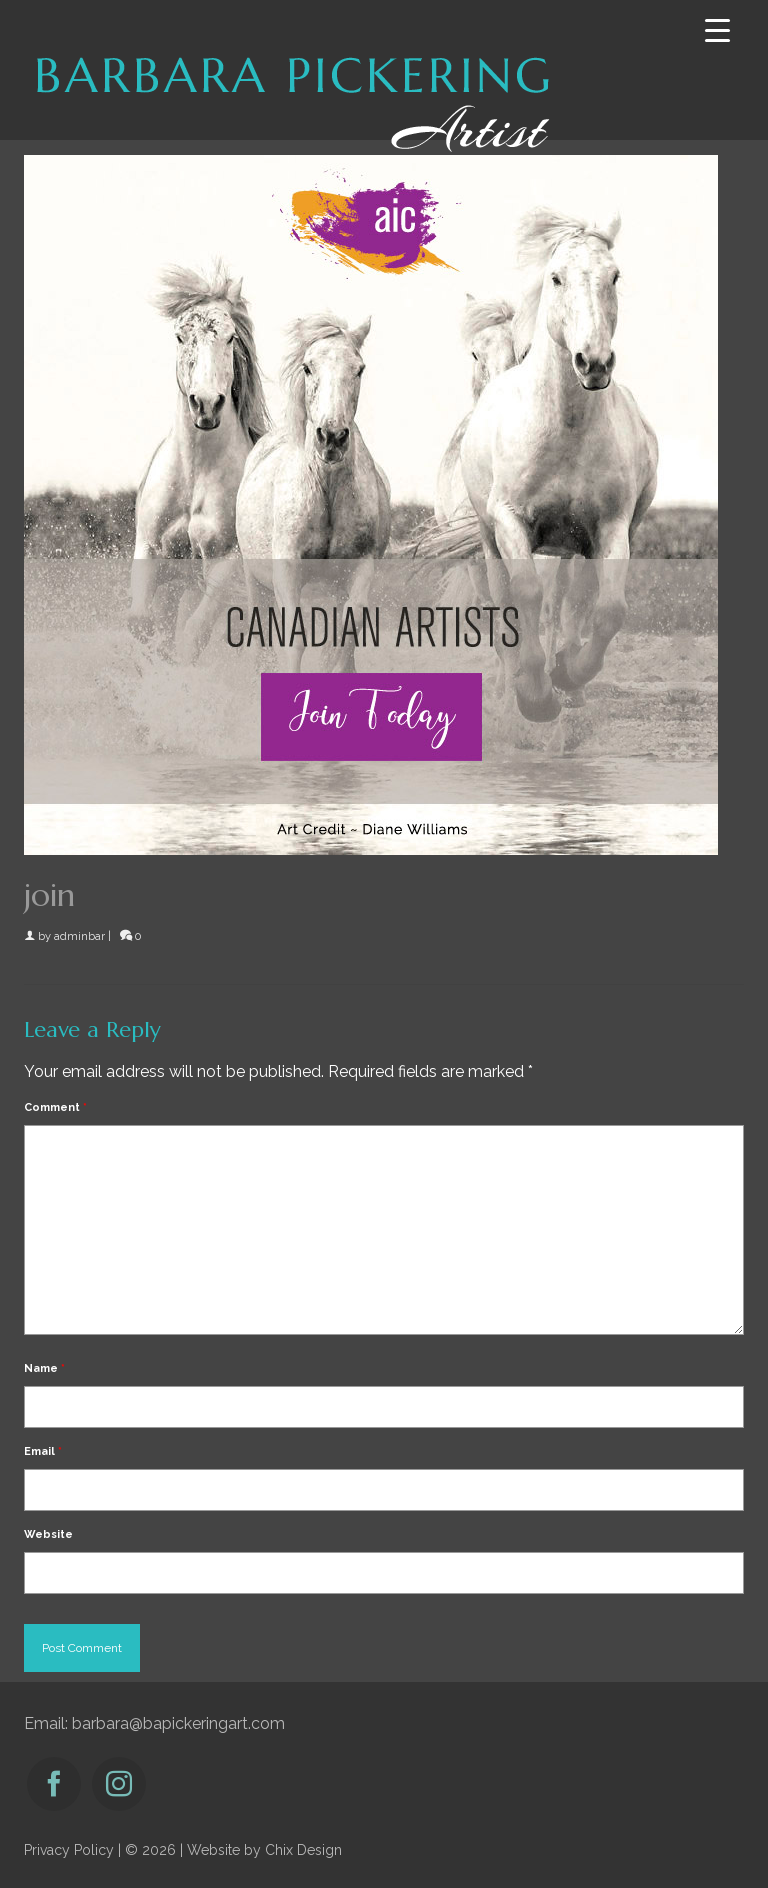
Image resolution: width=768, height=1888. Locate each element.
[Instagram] (119, 1784)
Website (48, 1534)
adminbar (79, 936)
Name (44, 1368)
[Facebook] (54, 1784)
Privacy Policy (69, 1850)
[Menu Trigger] (717, 30)
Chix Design (303, 1850)
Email (43, 1451)
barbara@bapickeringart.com (178, 1723)
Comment (55, 1107)
